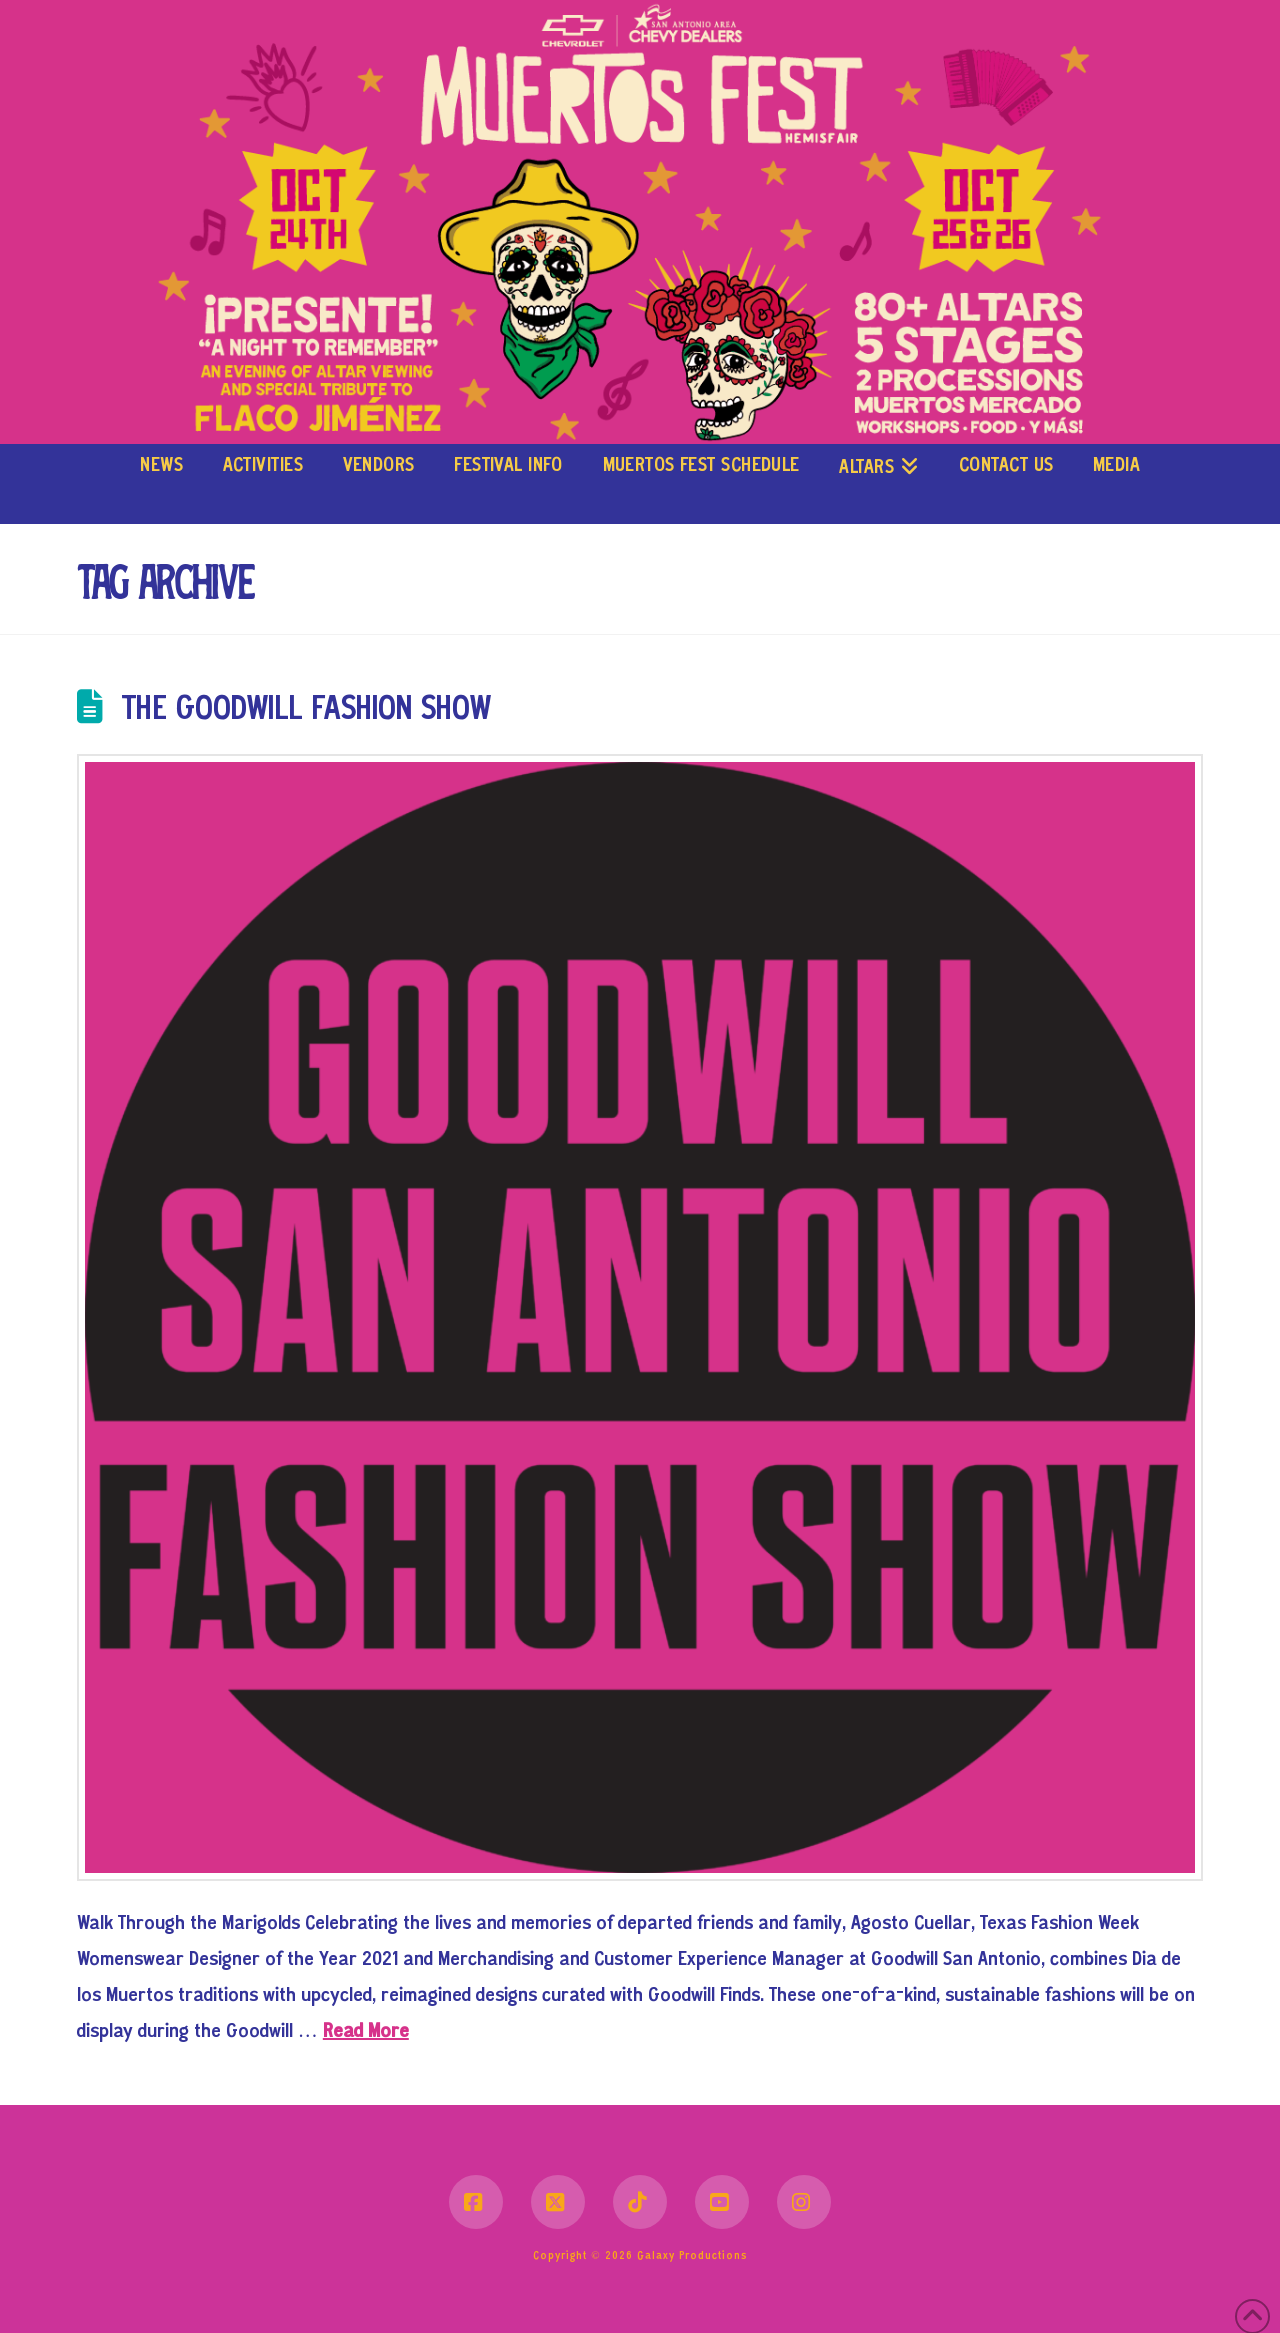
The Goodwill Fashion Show (306, 710)
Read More (366, 2032)
